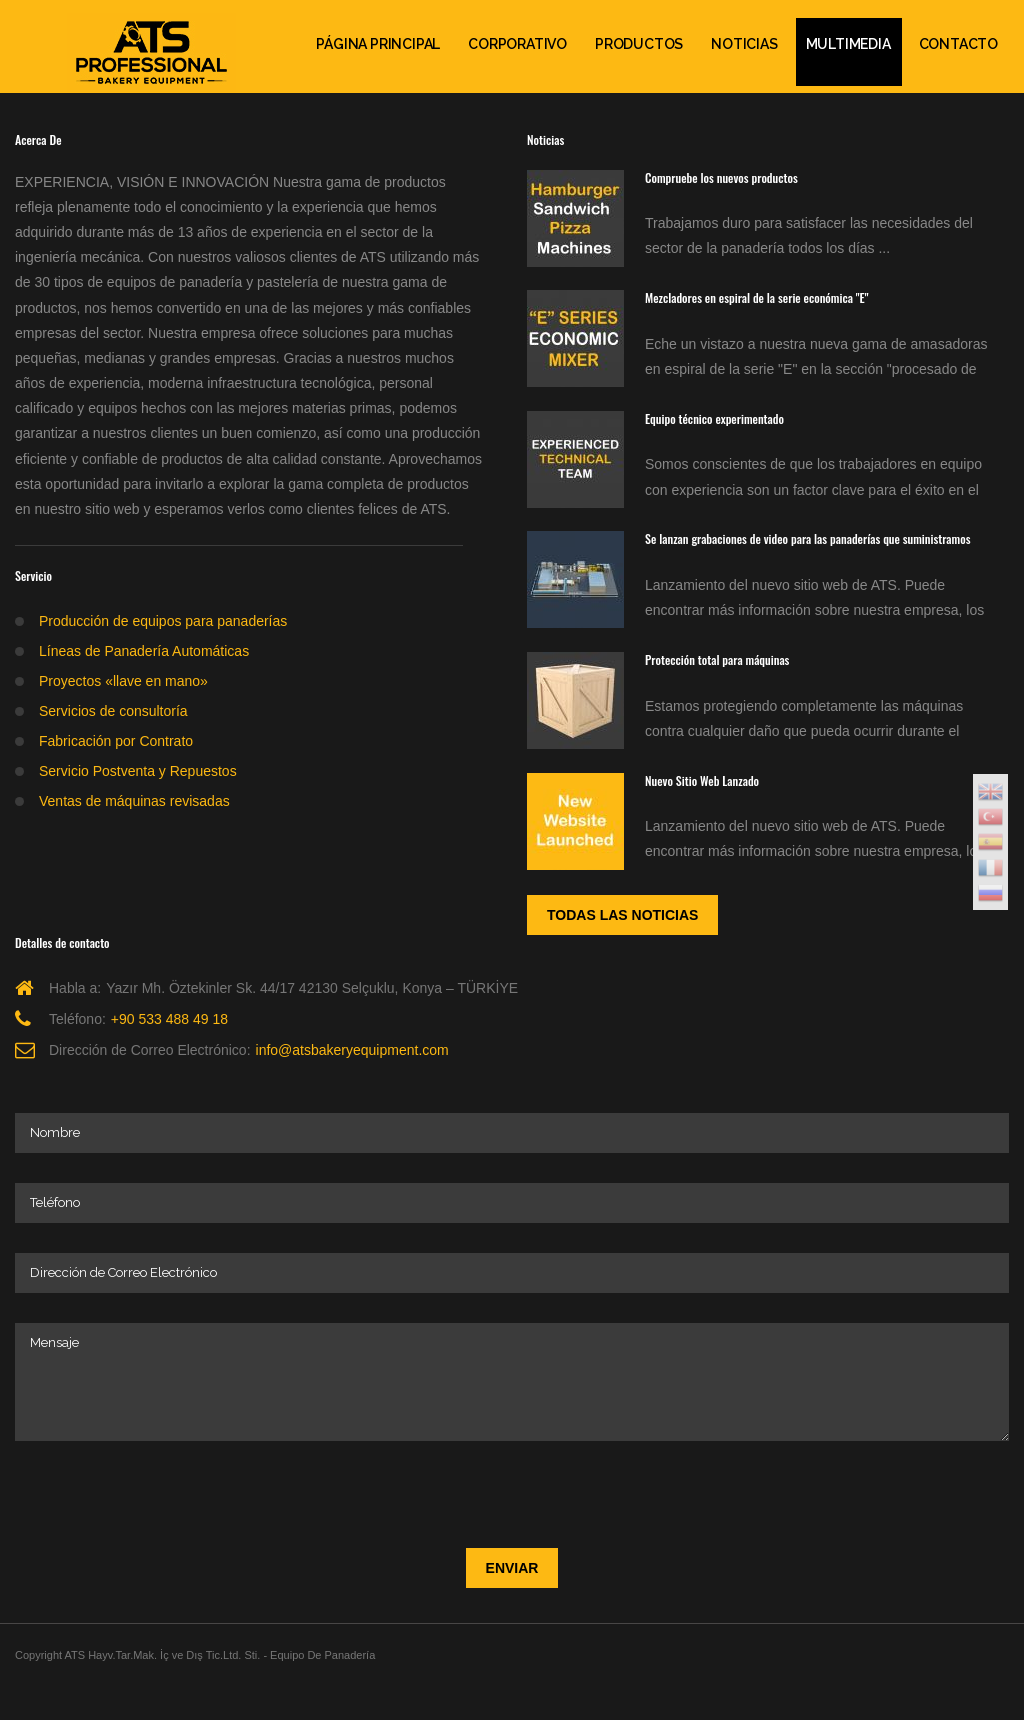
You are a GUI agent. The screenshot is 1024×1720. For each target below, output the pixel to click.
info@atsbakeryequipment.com (352, 1050)
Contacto (958, 44)
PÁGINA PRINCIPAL (378, 44)
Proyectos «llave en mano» (123, 681)
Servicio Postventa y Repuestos (138, 771)
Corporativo (517, 44)
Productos (639, 44)
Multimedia (848, 44)
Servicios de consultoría (113, 711)
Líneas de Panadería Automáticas (144, 651)
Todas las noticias (622, 915)
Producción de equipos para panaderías (163, 621)
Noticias (744, 44)
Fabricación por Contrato (116, 741)
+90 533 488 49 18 (169, 1019)
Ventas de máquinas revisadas (134, 801)
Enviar (512, 1568)
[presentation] (167, 1490)
